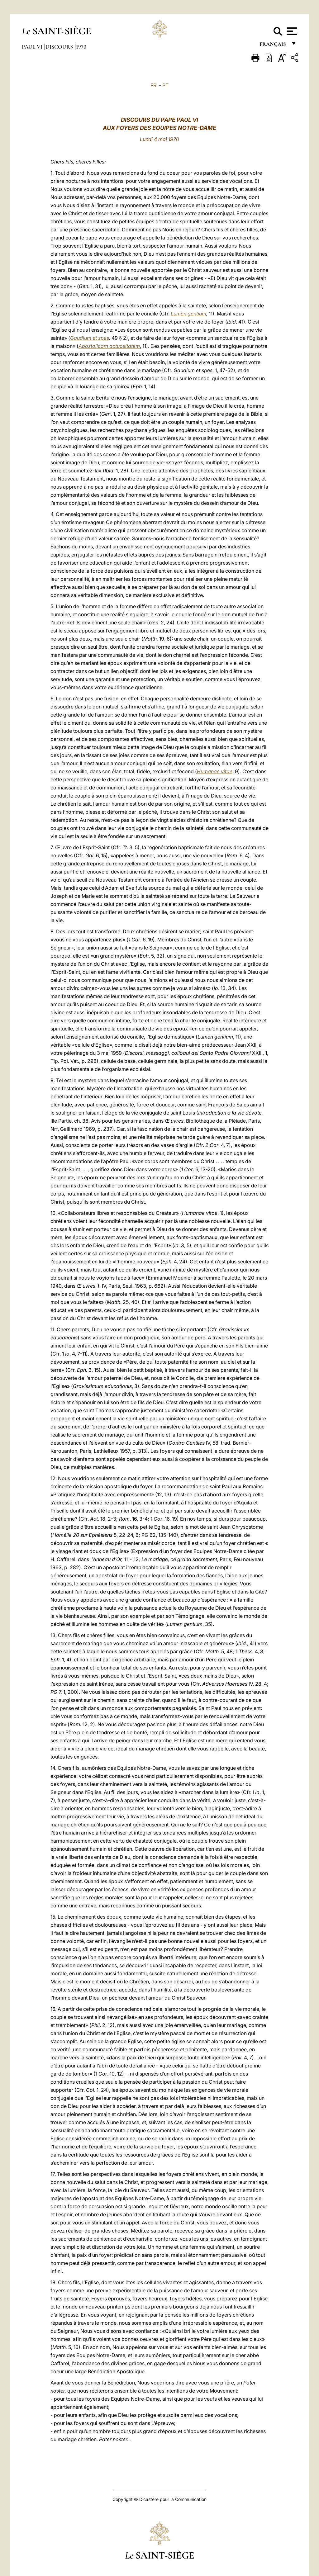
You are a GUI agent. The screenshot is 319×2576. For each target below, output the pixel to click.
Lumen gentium (188, 313)
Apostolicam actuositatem (109, 346)
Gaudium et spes (89, 338)
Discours (59, 46)
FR (153, 85)
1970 (81, 46)
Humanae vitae (214, 771)
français (273, 46)
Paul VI (33, 46)
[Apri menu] (291, 31)
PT (165, 85)
